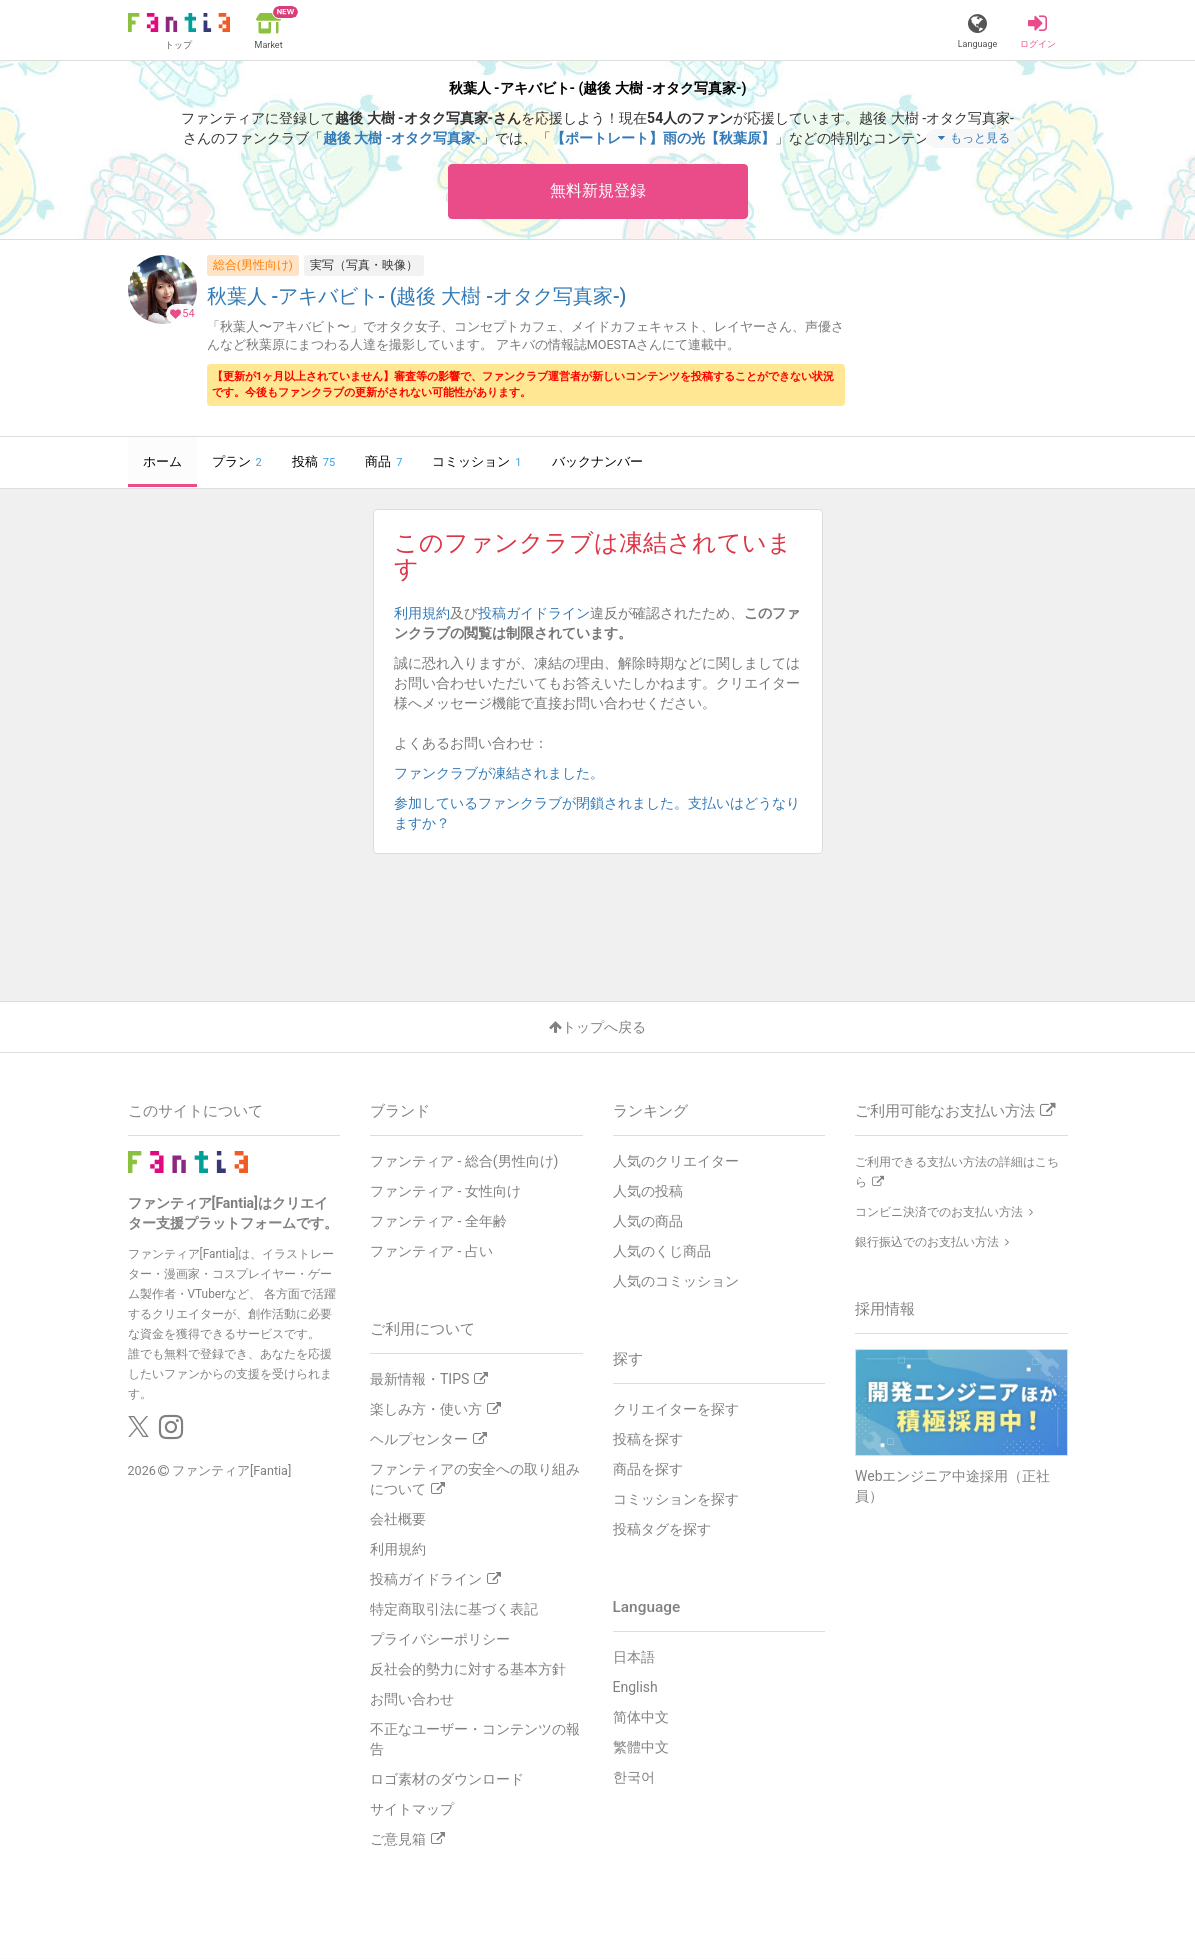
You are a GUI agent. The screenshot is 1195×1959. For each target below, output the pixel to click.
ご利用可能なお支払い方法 (955, 1111)
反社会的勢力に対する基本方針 (468, 1669)
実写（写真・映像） (364, 265)
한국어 (634, 1777)
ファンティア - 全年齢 (438, 1221)
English (635, 1687)
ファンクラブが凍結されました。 (506, 773)
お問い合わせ (412, 1699)
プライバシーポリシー (440, 1639)
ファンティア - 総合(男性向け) (464, 1161)
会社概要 (398, 1519)
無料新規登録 (598, 190)
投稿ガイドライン (534, 613)
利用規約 (422, 613)
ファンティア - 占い (431, 1251)
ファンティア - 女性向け (445, 1191)
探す (628, 1359)
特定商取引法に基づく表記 (454, 1609)
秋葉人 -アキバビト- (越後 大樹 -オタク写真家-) (417, 297)
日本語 (634, 1657)
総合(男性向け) (253, 265)
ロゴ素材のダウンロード (447, 1779)
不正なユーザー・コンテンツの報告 (475, 1739)
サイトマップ (412, 1809)
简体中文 (641, 1717)
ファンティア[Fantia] (231, 1471)
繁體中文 (641, 1747)
